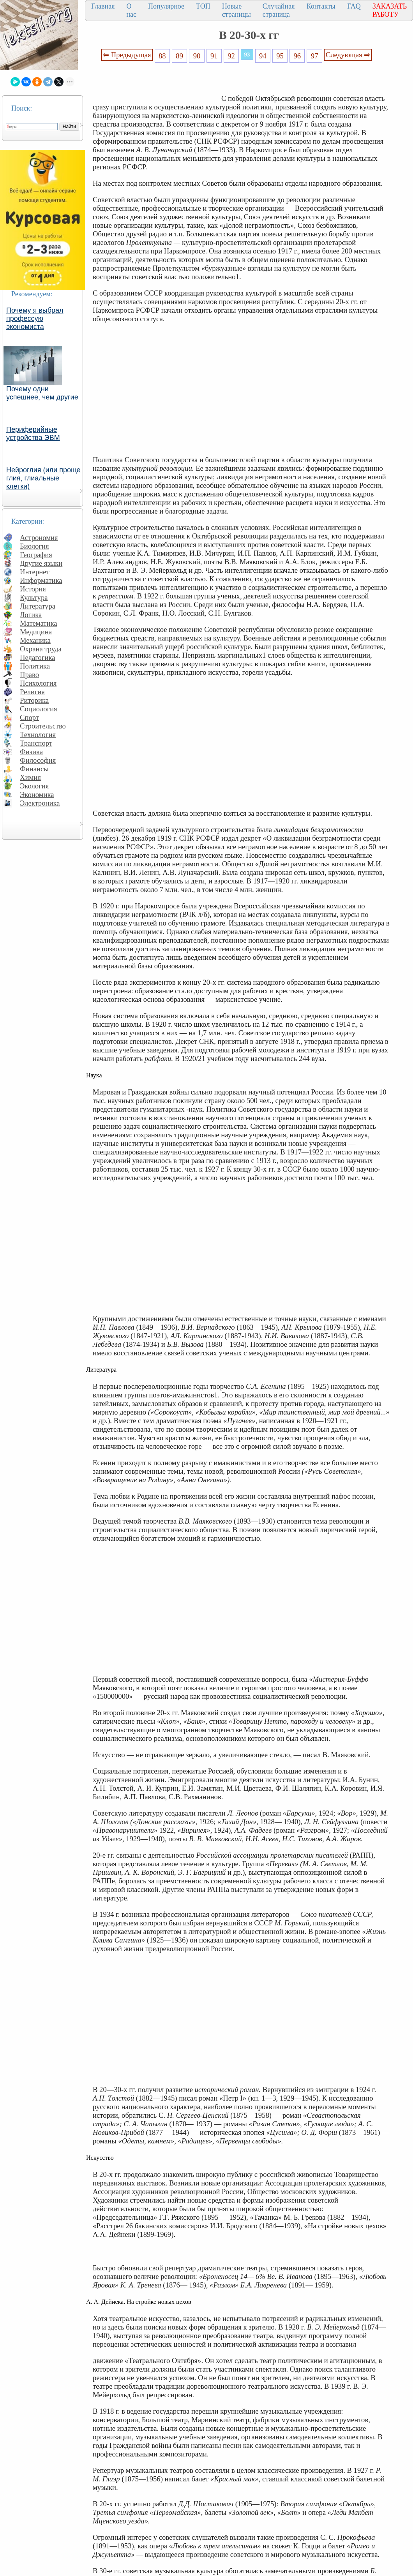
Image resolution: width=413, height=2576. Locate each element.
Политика (35, 666)
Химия (30, 777)
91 (214, 56)
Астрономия (39, 537)
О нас (131, 10)
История (33, 589)
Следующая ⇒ (348, 55)
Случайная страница (279, 10)
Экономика (37, 794)
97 (314, 56)
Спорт (29, 717)
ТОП (203, 6)
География (36, 555)
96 (297, 56)
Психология (38, 683)
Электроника (40, 803)
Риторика (34, 700)
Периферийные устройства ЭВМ (33, 434)
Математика (38, 623)
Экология (34, 786)
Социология (38, 709)
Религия (32, 692)
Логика (31, 615)
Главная (103, 6)
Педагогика (37, 657)
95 (280, 56)
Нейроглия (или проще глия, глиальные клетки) (43, 478)
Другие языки (41, 563)
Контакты (321, 6)
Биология (34, 546)
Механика (35, 640)
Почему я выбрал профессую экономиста (35, 318)
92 (231, 56)
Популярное (166, 6)
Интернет (34, 572)
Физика (31, 752)
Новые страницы (236, 10)
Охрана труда (41, 649)
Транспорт (36, 743)
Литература (37, 606)
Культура (34, 597)
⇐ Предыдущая (127, 55)
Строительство (43, 726)
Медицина (36, 632)
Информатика (41, 580)
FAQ (354, 6)
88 (162, 56)
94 (263, 56)
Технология (38, 734)
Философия (38, 760)
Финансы (34, 769)
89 (179, 56)
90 (197, 56)
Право (29, 674)
